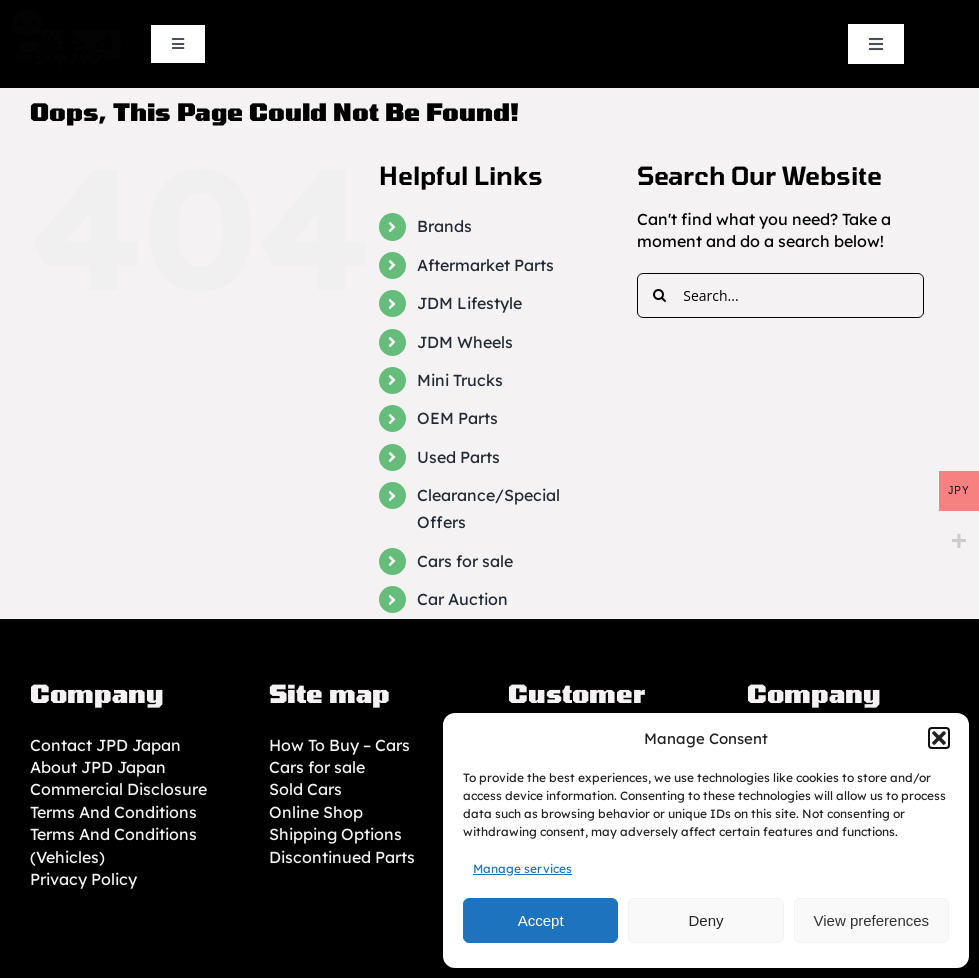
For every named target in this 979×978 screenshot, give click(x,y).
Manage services (522, 868)
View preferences (872, 920)
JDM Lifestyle (469, 303)
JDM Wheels (465, 342)
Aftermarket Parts (485, 265)
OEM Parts (457, 418)
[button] (939, 738)
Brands (444, 226)
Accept (541, 920)
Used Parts (458, 457)
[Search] (659, 295)
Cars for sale (465, 561)
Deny (705, 920)
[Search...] (780, 295)
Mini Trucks (460, 380)
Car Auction (462, 599)
